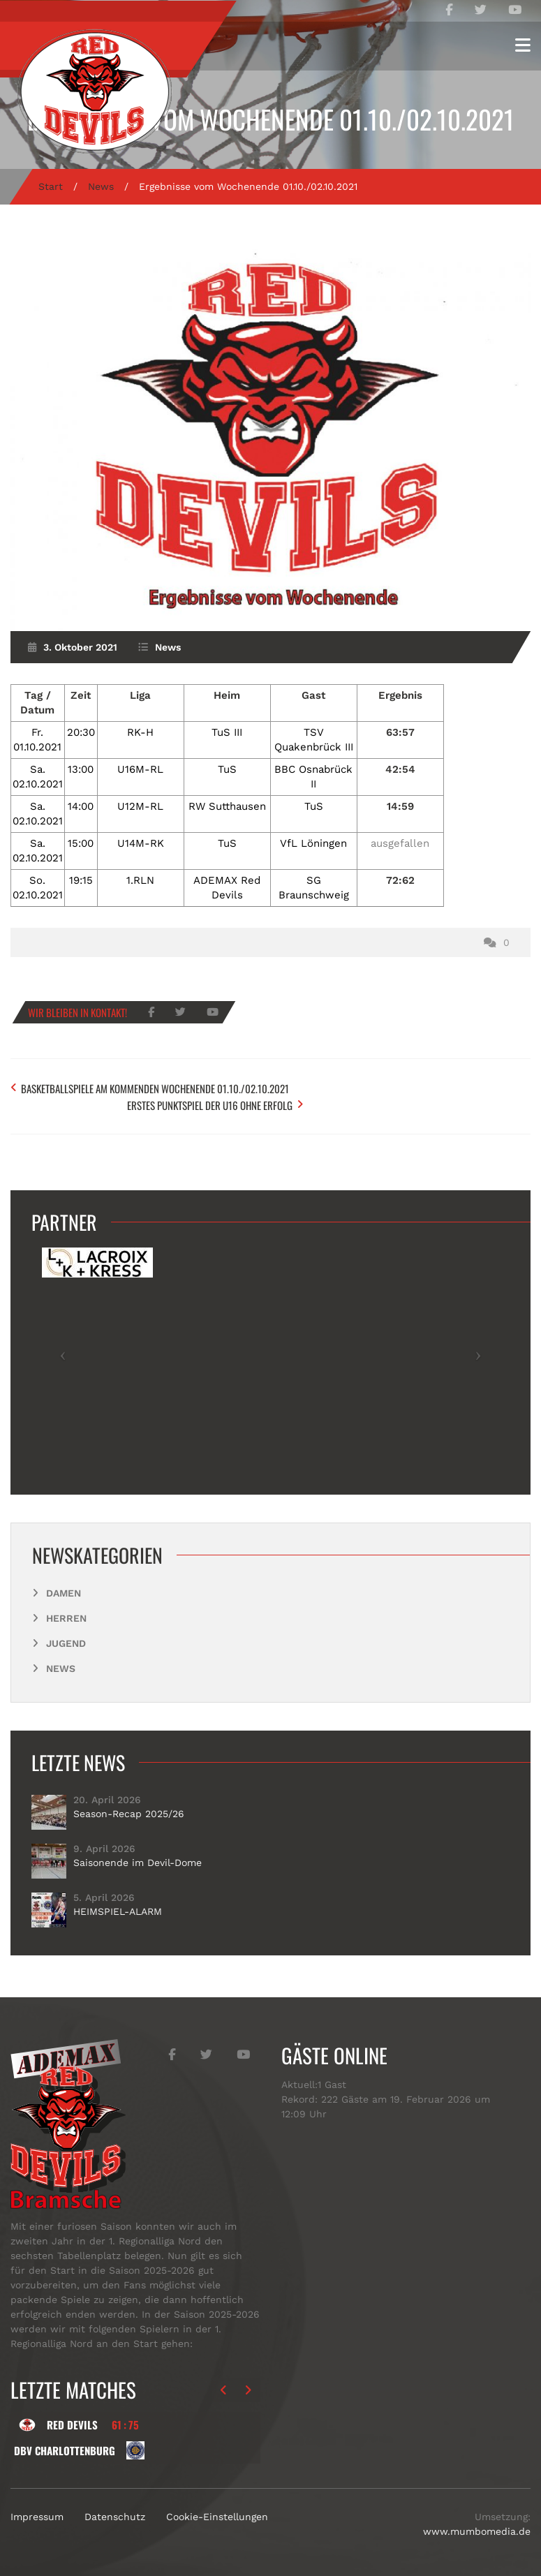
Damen (63, 1587)
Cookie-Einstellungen (217, 2511)
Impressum (37, 2511)
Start (50, 186)
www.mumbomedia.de (477, 2526)
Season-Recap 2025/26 (128, 1808)
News (101, 186)
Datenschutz (114, 2511)
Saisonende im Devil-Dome (137, 1857)
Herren (66, 1612)
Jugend (66, 1637)
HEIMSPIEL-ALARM (117, 1905)
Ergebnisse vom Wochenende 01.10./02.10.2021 (270, 119)
